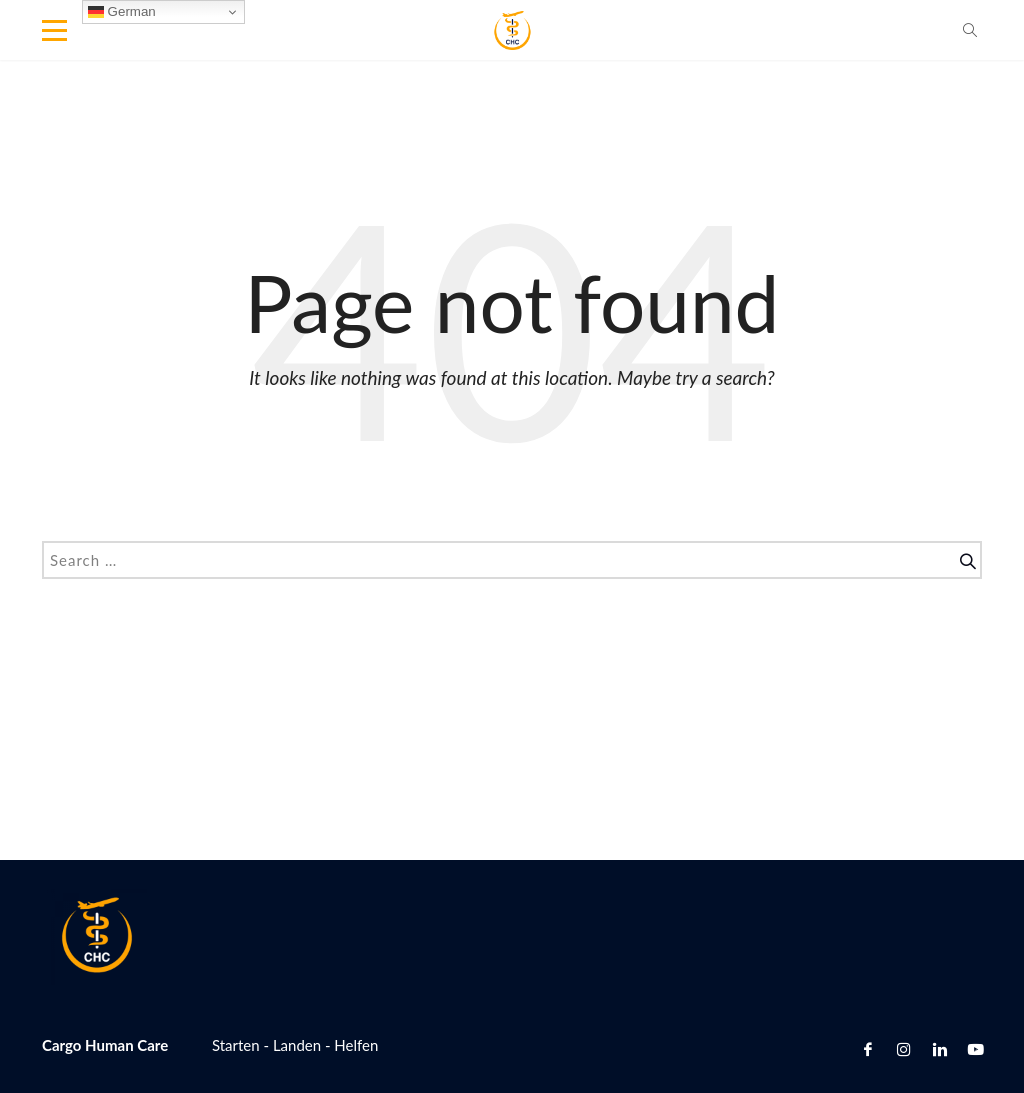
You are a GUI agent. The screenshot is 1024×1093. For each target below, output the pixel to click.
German (122, 12)
